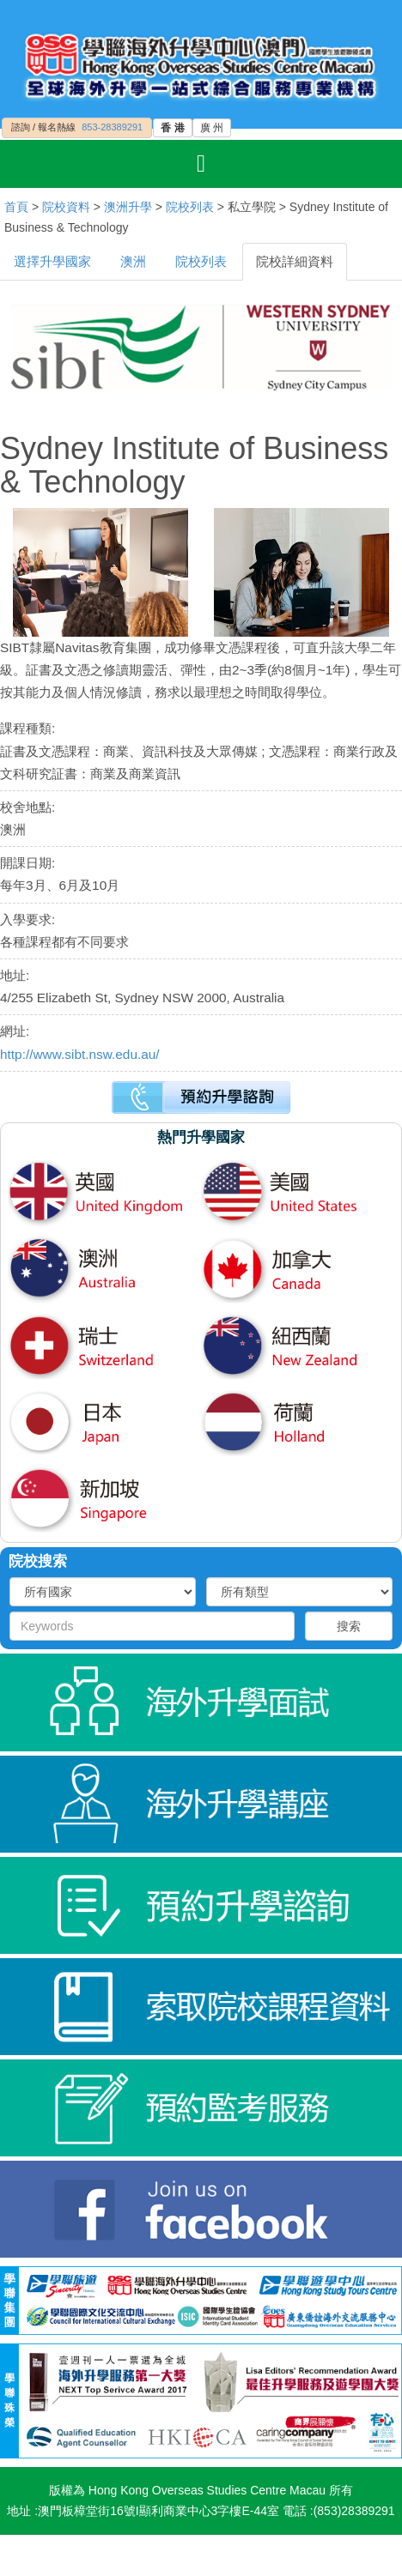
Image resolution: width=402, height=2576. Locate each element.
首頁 (16, 207)
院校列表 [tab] (201, 261)
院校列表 (190, 207)
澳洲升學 (128, 207)
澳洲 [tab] (133, 261)
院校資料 (66, 207)
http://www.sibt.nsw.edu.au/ (80, 1054)
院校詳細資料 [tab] (294, 261)
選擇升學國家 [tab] (52, 261)
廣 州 (211, 128)
